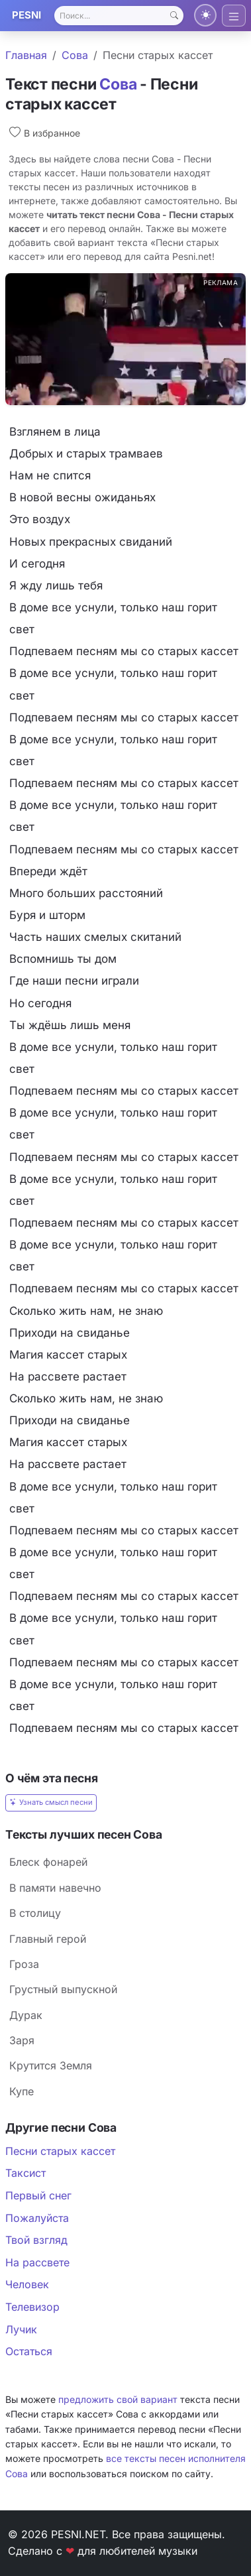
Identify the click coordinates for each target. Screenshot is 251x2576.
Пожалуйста (37, 2218)
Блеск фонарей (48, 1862)
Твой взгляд (36, 2239)
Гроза (24, 1964)
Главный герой (47, 1938)
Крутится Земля (50, 2065)
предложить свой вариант (117, 2399)
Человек (27, 2284)
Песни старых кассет (60, 2151)
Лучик (21, 2329)
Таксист (25, 2172)
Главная (26, 55)
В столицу (35, 1913)
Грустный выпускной (63, 1989)
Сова (75, 55)
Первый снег (38, 2195)
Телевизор (32, 2306)
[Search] (118, 15)
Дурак (25, 2015)
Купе (21, 2091)
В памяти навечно (55, 1887)
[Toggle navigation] (234, 16)
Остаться (28, 2351)
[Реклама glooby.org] (125, 339)
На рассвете (37, 2262)
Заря (21, 2040)
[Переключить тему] (205, 15)
